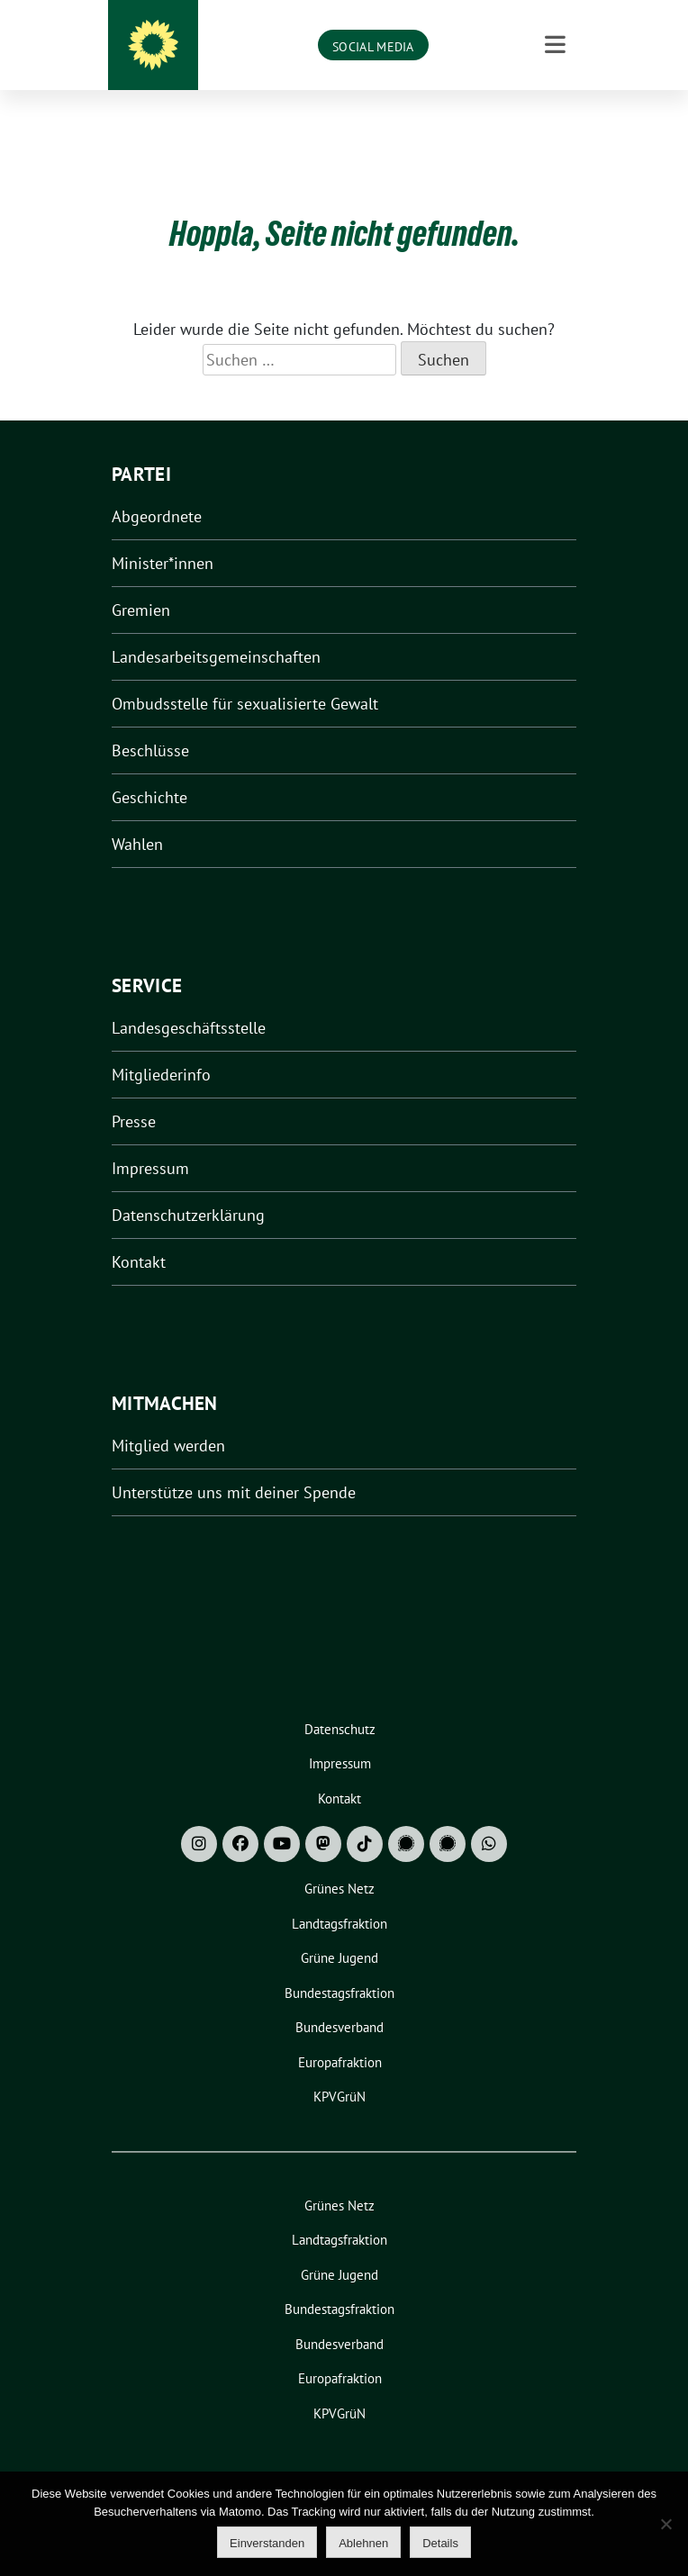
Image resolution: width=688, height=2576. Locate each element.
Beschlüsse (150, 722)
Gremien (141, 582)
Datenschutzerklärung (188, 1187)
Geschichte (149, 769)
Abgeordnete (157, 488)
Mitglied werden (168, 1417)
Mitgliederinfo (161, 1046)
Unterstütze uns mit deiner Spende (234, 1464)
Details (440, 2543)
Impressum (150, 1140)
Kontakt (139, 1234)
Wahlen (137, 816)
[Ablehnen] (665, 2524)
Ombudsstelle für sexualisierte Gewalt (245, 675)
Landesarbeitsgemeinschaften (216, 629)
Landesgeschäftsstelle (189, 1000)
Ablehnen (363, 2543)
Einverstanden (267, 2543)
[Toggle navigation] (555, 122)
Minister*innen (162, 535)
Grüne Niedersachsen (370, 46)
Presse (134, 1093)
